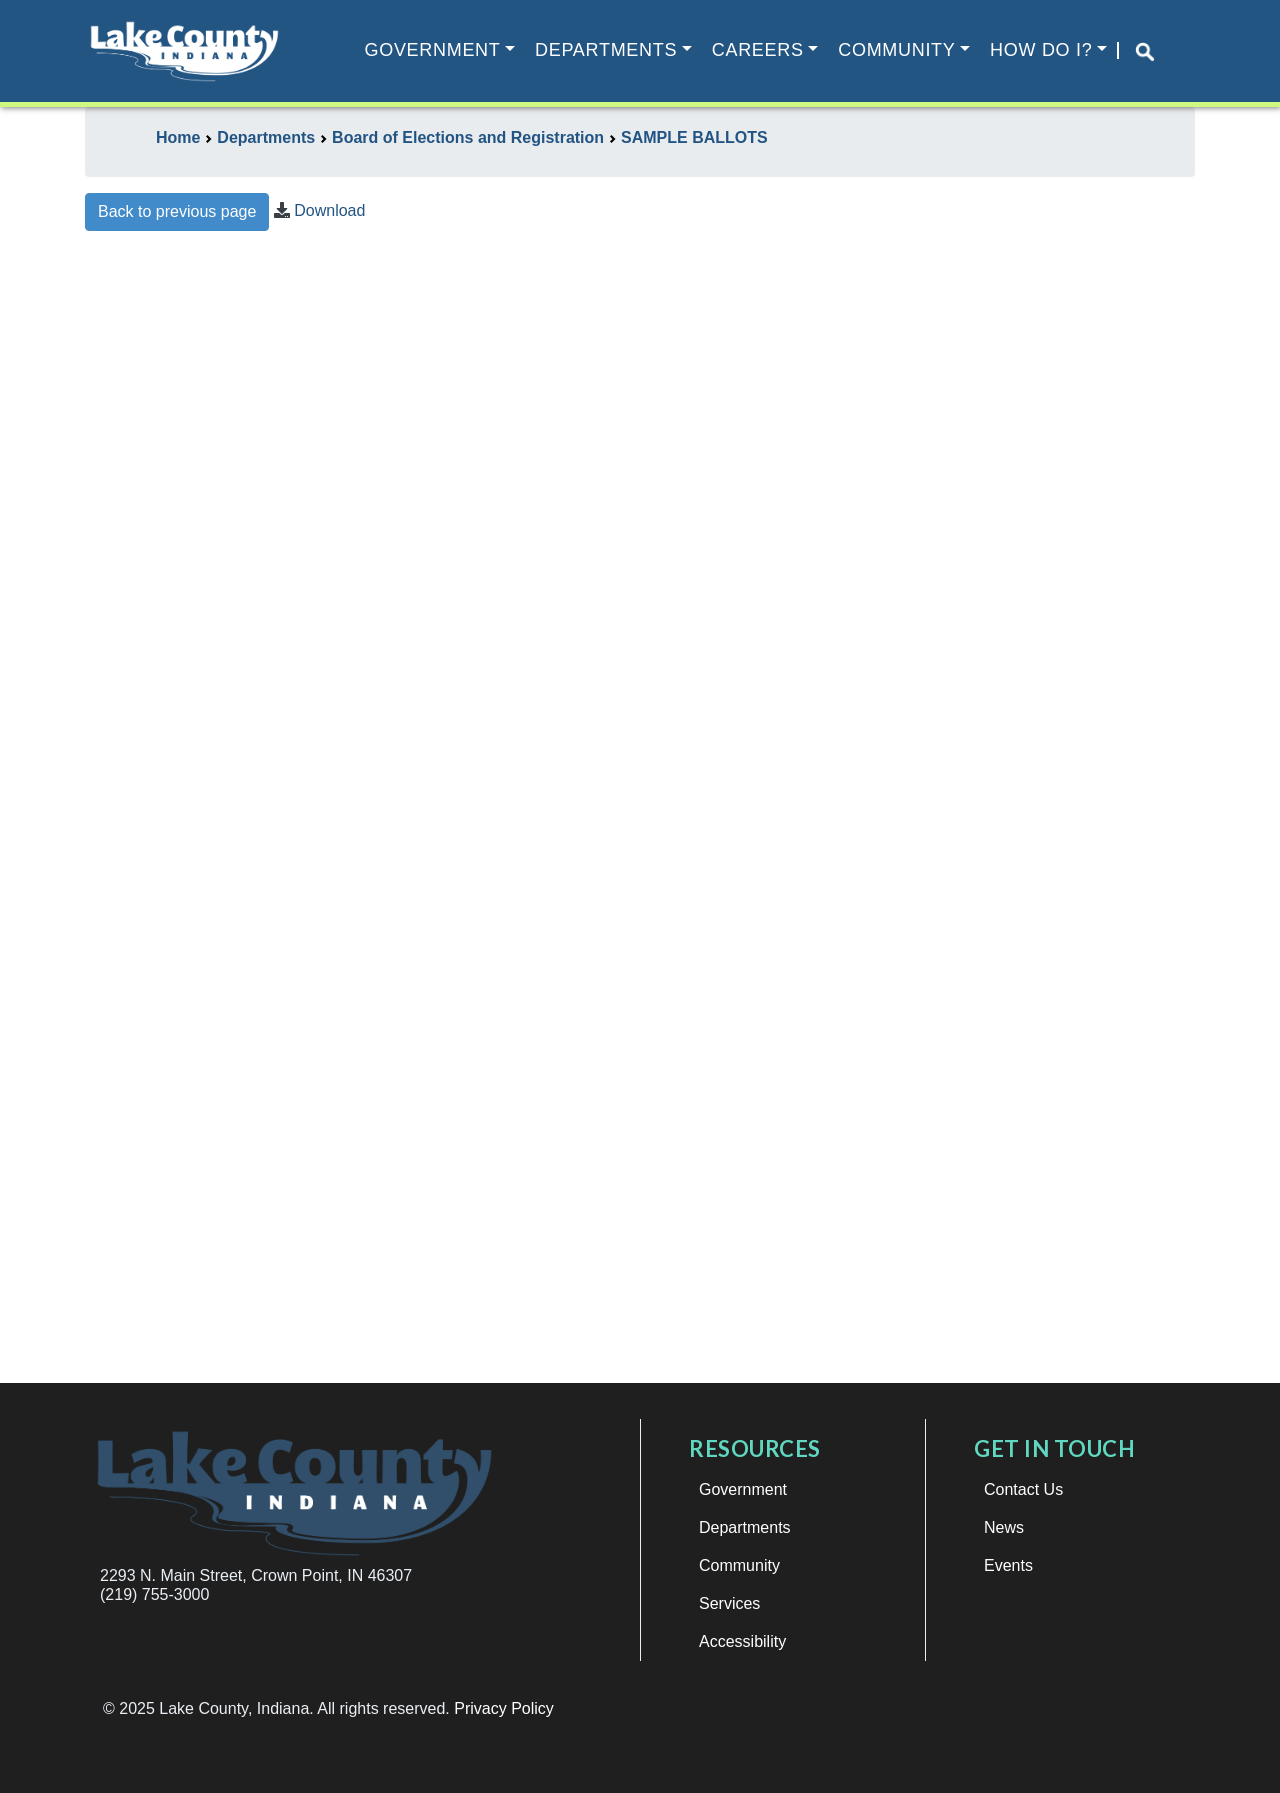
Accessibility (742, 1641)
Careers (758, 50)
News (1004, 1527)
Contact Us (1023, 1489)
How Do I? (1041, 50)
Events (1008, 1565)
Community (896, 50)
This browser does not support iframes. (640, 816)
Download (329, 210)
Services (729, 1603)
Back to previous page (177, 211)
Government (433, 50)
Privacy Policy (504, 1708)
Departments (606, 50)
